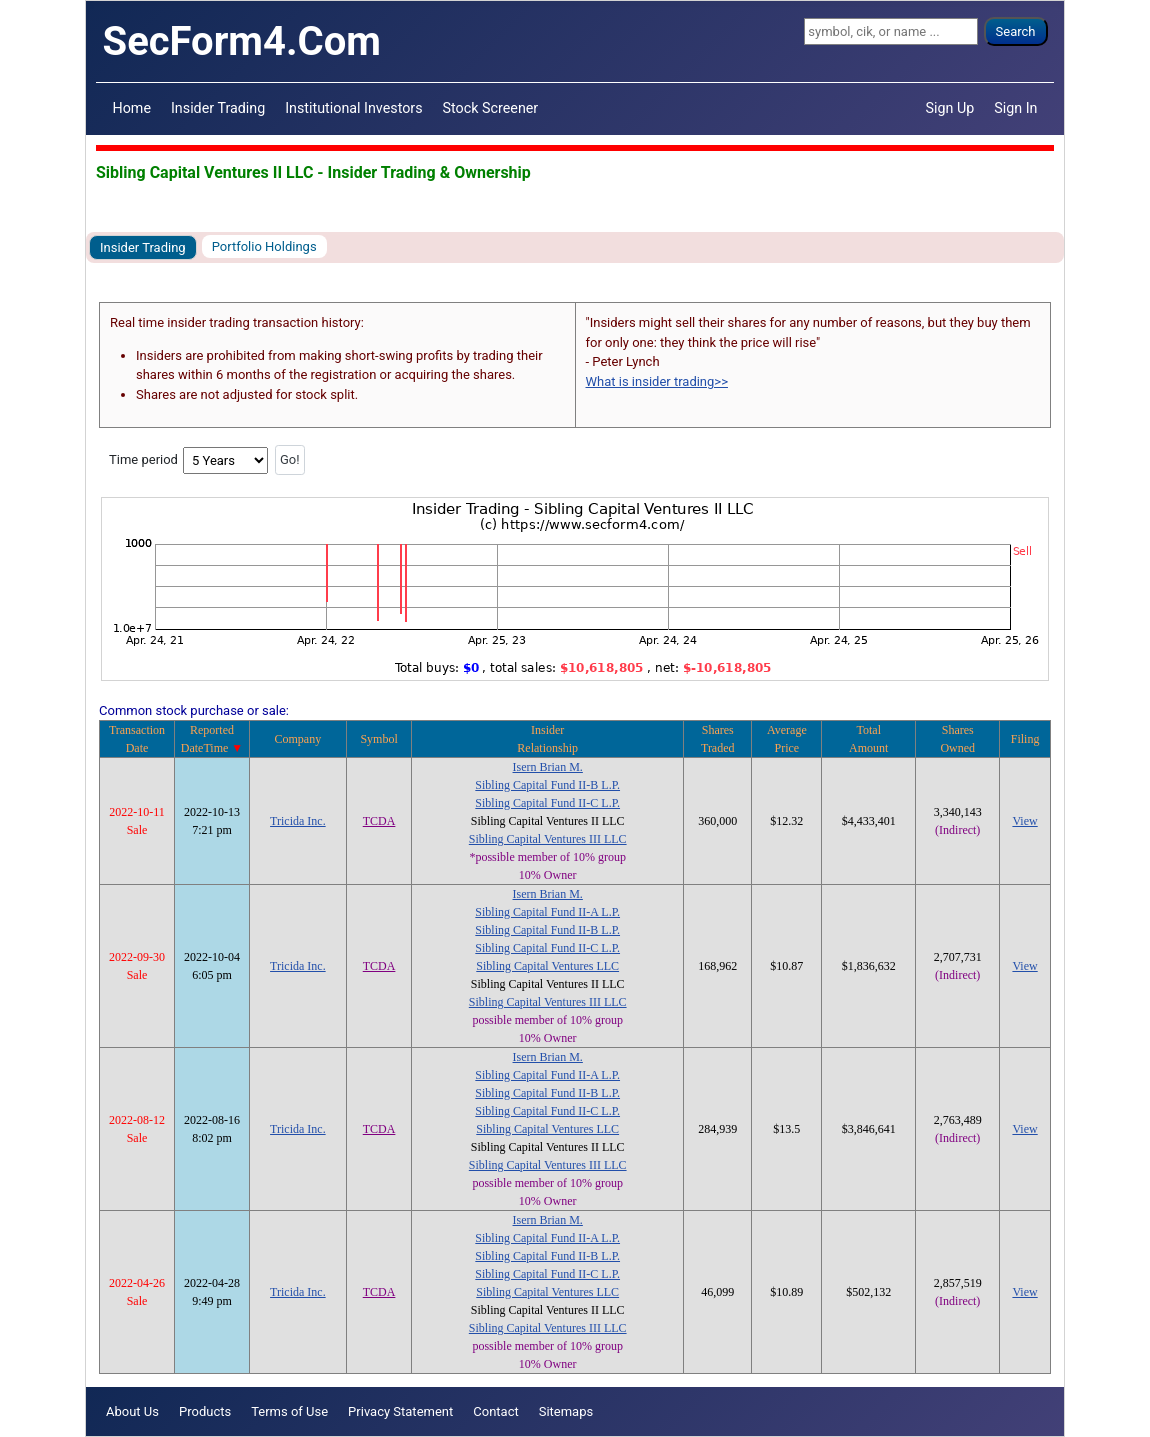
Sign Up (950, 108)
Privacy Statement (400, 1411)
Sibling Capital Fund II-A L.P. (547, 912)
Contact (495, 1411)
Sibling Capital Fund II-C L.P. (547, 803)
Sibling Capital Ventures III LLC (548, 839)
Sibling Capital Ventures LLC (547, 966)
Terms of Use (289, 1411)
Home (132, 108)
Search (1016, 31)
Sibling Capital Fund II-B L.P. (547, 785)
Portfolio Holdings (264, 246)
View (1024, 821)
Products (205, 1411)
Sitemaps (566, 1411)
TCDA (379, 821)
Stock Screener (491, 108)
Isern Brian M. (548, 767)
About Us (132, 1411)
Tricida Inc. (298, 821)
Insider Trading (218, 108)
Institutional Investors (353, 108)
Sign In (1015, 108)
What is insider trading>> (657, 381)
